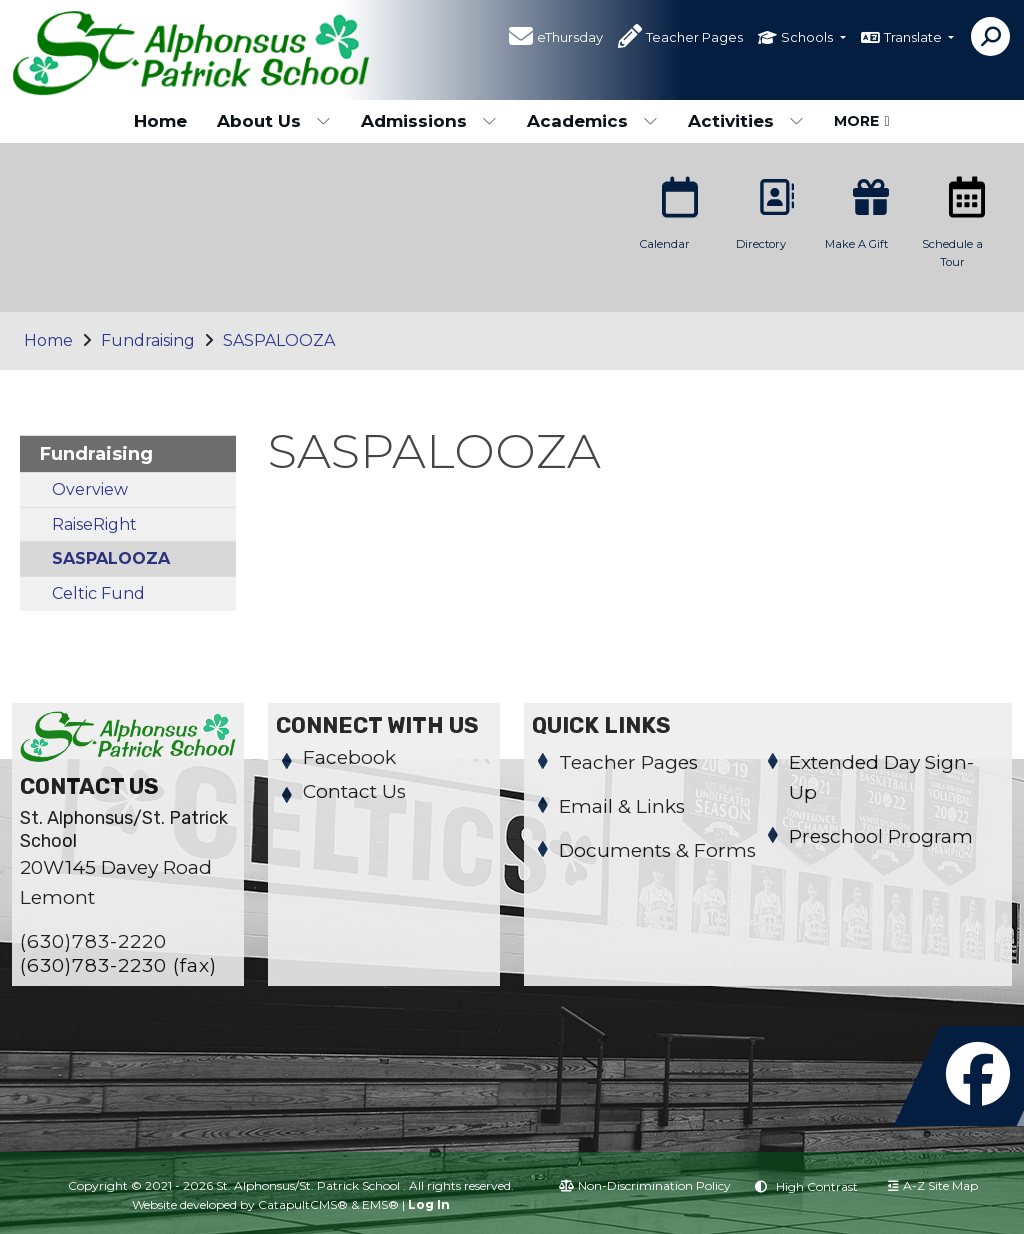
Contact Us (354, 791)
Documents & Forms (657, 850)
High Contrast (817, 1186)
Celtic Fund (98, 593)
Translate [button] (914, 39)
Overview (90, 489)
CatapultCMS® (303, 1204)
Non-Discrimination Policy (645, 1185)
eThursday (570, 39)
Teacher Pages (694, 39)
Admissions (429, 121)
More (861, 121)
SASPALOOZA (279, 340)
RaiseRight (94, 524)
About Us (274, 121)
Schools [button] (808, 39)
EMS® (380, 1204)
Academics (592, 121)
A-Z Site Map (933, 1185)
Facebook (349, 757)
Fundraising (148, 340)
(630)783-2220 (93, 941)
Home (160, 121)
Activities (746, 121)
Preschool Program (881, 836)
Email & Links (622, 806)
